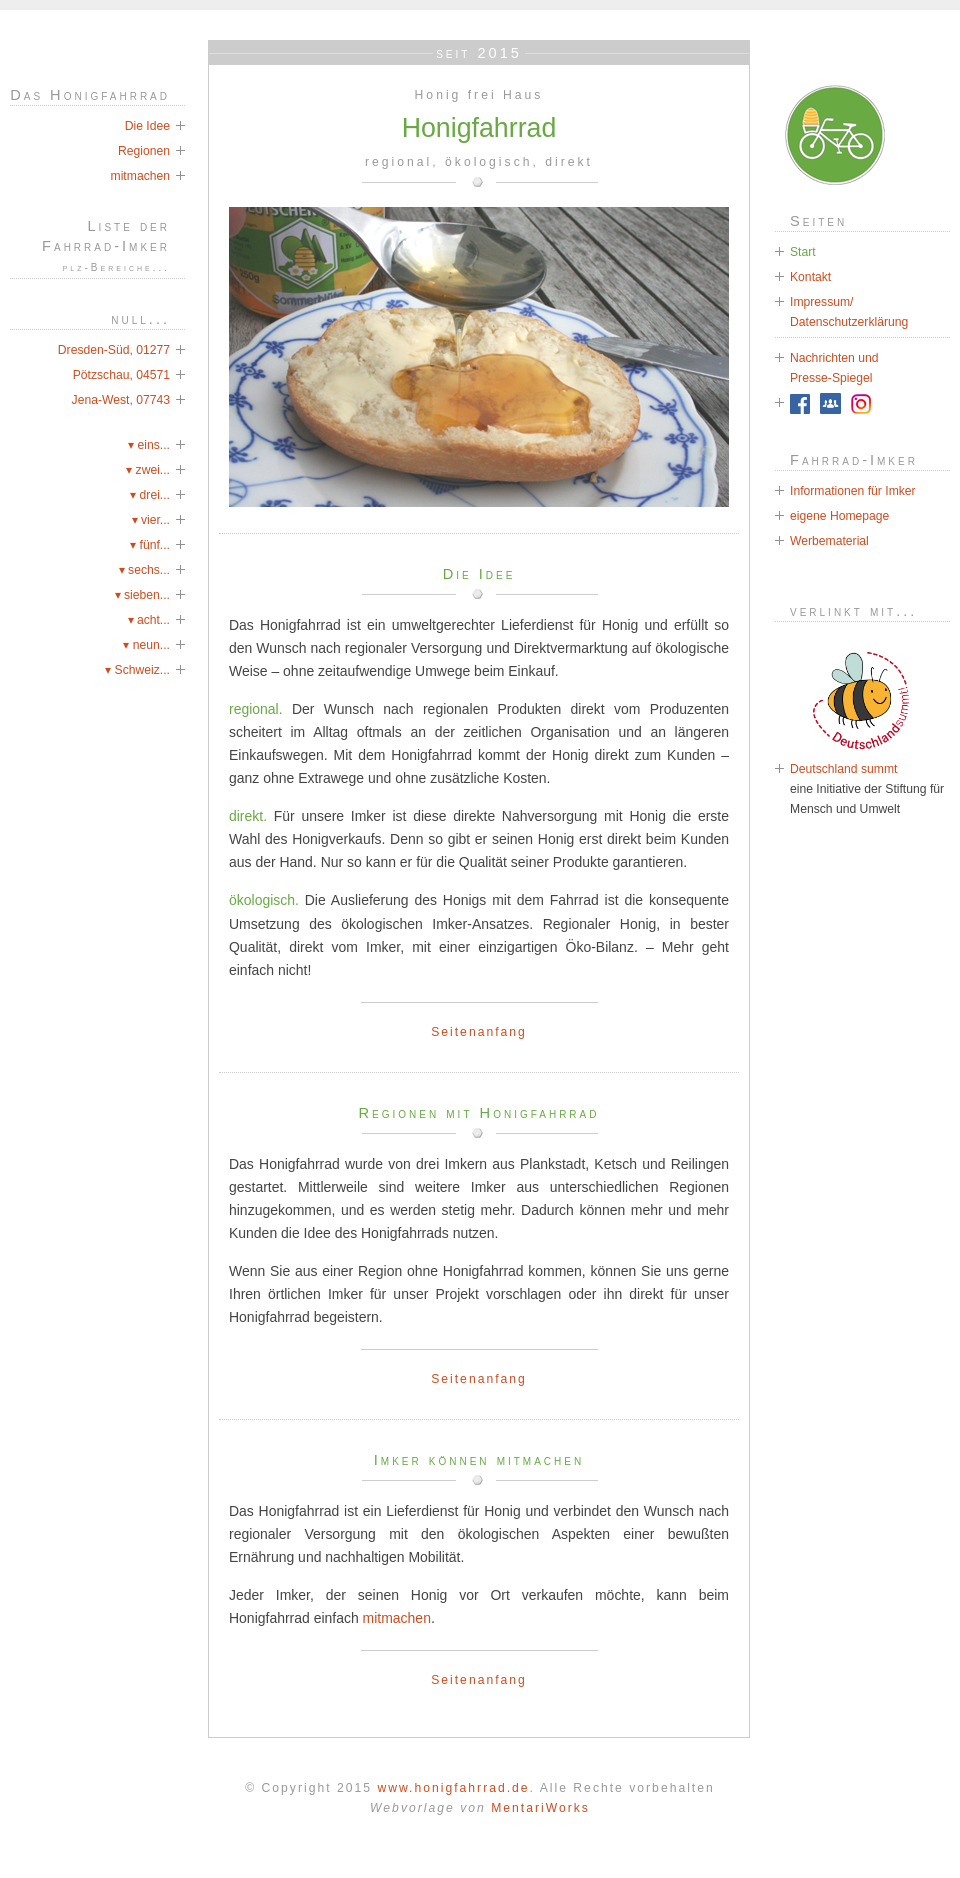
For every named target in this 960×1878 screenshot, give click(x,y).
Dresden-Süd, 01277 (114, 350)
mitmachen (397, 1618)
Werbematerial (829, 541)
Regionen (144, 151)
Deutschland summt (843, 769)
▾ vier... (151, 520)
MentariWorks (540, 1808)
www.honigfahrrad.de (453, 1788)
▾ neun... (146, 645)
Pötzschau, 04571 (121, 375)
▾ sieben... (142, 595)
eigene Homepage (839, 516)
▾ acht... (149, 620)
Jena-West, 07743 (121, 400)
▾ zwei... (148, 470)
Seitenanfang (479, 1032)
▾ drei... (150, 495)
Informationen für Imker (853, 491)
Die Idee (147, 126)
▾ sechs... (144, 570)
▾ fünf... (150, 545)
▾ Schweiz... (137, 670)
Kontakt (810, 277)
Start (803, 252)
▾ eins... (149, 445)
